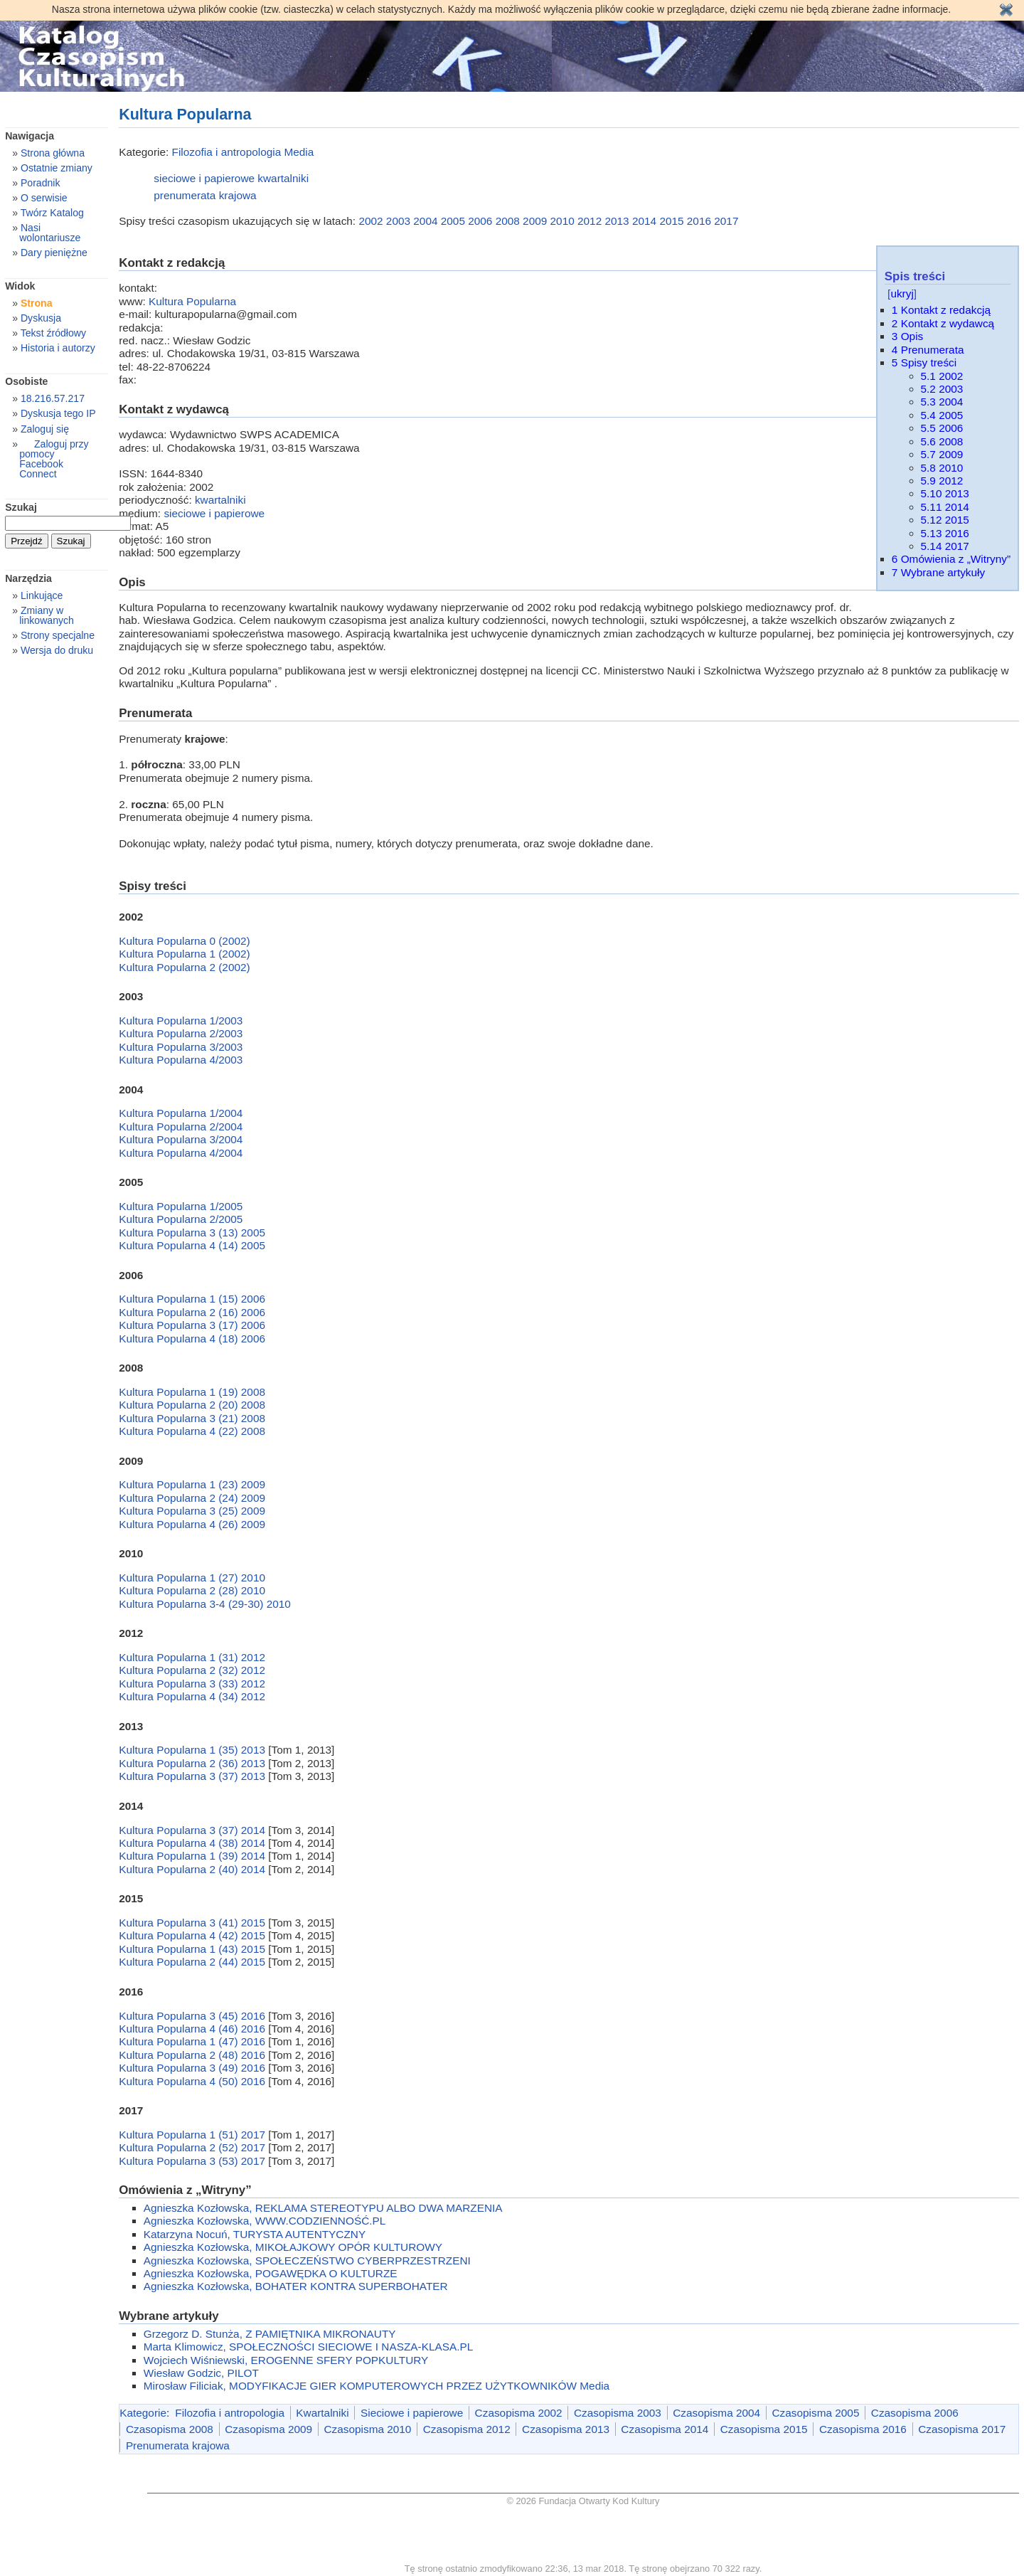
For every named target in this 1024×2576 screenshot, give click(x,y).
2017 (726, 221)
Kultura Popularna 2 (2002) (184, 967)
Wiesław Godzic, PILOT (201, 2373)
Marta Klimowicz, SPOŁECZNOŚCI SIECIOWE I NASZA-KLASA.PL (308, 2347)
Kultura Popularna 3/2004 (180, 1139)
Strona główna (53, 153)
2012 (589, 221)
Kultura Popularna (192, 301)
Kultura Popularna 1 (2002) (184, 954)
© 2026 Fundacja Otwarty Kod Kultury (583, 2501)
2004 (425, 221)
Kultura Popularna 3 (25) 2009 (192, 1511)
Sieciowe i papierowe (412, 2413)
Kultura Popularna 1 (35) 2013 (193, 1750)
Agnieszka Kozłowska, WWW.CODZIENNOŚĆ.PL (265, 2221)
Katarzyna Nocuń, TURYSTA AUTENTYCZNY (255, 2234)
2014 (644, 221)
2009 (535, 221)
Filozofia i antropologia (227, 152)
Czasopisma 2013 (565, 2429)
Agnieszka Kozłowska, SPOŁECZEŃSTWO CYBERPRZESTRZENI (307, 2260)
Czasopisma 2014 (664, 2429)
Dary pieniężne (54, 252)
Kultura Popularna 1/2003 (180, 1020)
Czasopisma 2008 (169, 2429)
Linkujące (42, 595)
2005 (453, 221)
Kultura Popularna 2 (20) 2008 (192, 1405)
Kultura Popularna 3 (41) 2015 (193, 1923)
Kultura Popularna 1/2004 (180, 1113)
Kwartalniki (322, 2413)
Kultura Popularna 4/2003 (180, 1060)
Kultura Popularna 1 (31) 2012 (192, 1657)
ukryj (901, 293)
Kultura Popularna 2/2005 (180, 1219)
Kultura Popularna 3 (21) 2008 (192, 1418)
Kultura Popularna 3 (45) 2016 (193, 2016)
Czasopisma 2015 (764, 2429)
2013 (616, 221)
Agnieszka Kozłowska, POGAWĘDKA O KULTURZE (271, 2273)
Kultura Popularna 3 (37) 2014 (193, 1830)
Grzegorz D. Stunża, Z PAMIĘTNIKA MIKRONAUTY (270, 2334)
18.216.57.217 (53, 398)
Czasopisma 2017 (962, 2429)
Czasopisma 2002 (518, 2413)
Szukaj (21, 507)
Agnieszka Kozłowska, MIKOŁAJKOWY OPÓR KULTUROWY (293, 2247)
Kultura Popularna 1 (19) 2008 (192, 1392)
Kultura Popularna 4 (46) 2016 (193, 2029)
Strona (37, 303)
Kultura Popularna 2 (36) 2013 (193, 1763)
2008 (508, 221)
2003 (398, 221)
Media (299, 152)
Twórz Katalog (52, 212)
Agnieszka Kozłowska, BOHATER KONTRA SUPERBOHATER (296, 2286)
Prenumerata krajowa (178, 2445)
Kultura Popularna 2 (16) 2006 (192, 1312)
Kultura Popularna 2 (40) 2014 (193, 1869)
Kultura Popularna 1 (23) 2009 (192, 1484)
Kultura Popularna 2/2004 (180, 1126)
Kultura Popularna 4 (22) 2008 (192, 1431)
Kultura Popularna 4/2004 (180, 1153)
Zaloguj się (45, 429)
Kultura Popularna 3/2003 (180, 1047)
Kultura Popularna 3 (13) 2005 (192, 1232)
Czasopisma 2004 (716, 2413)
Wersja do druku (57, 650)
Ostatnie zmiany (56, 168)
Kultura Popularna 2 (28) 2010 (192, 1590)
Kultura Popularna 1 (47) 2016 (193, 2041)
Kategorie (142, 2413)
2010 (562, 221)
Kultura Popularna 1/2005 (180, 1206)
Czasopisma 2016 (863, 2429)
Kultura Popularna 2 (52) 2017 (193, 2147)
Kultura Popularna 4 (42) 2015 (193, 1935)
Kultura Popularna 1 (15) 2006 (192, 1299)
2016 (699, 221)
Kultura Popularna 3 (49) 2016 (193, 2068)
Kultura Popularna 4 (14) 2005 (192, 1245)
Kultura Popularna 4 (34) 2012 (192, 1696)
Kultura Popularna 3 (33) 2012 (192, 1683)
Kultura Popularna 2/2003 (180, 1033)
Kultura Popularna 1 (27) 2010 (192, 1577)
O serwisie (44, 197)
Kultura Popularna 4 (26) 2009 (192, 1524)
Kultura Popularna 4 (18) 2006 (192, 1338)
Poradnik (40, 183)
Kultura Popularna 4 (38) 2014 (193, 1843)
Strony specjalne (58, 635)
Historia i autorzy (58, 348)
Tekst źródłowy (53, 333)
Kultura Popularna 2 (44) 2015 (193, 1962)
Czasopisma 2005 (816, 2413)
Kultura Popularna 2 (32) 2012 (192, 1670)
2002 (370, 221)
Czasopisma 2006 (915, 2413)
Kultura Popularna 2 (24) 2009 (192, 1498)
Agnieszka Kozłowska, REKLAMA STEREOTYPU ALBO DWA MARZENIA (323, 2208)
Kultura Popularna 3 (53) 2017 (193, 2161)
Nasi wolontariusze (49, 232)
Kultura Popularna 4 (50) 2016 (193, 2081)
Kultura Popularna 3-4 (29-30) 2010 (205, 1604)
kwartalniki (283, 178)
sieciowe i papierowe (204, 178)
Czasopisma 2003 (617, 2413)
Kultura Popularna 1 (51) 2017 (193, 2135)
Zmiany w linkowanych (46, 615)
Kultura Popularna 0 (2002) (184, 941)
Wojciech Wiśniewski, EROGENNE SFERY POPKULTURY (286, 2360)
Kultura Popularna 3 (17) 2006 (192, 1325)
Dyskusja (41, 318)
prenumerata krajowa (205, 195)
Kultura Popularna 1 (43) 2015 (193, 1949)
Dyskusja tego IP (58, 413)
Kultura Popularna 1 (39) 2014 (193, 1856)
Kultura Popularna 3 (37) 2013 (193, 1776)
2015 (671, 221)
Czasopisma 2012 (467, 2429)
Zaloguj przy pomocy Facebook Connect (53, 458)
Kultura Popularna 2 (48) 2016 (193, 2055)
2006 (480, 221)
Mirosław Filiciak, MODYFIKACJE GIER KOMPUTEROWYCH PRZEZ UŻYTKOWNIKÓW (360, 2386)
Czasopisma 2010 (367, 2429)
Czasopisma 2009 (268, 2429)
